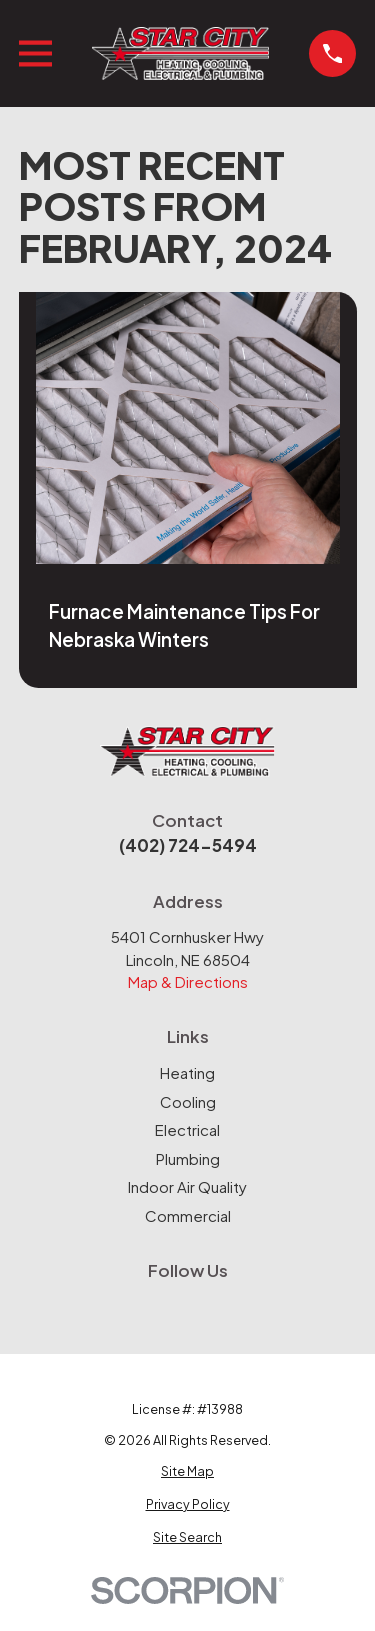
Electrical (187, 1129)
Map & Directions (188, 981)
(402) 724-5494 (188, 845)
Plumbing (188, 1158)
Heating (187, 1072)
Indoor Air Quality (187, 1186)
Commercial (188, 1215)
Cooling (188, 1101)
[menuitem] (188, 1471)
